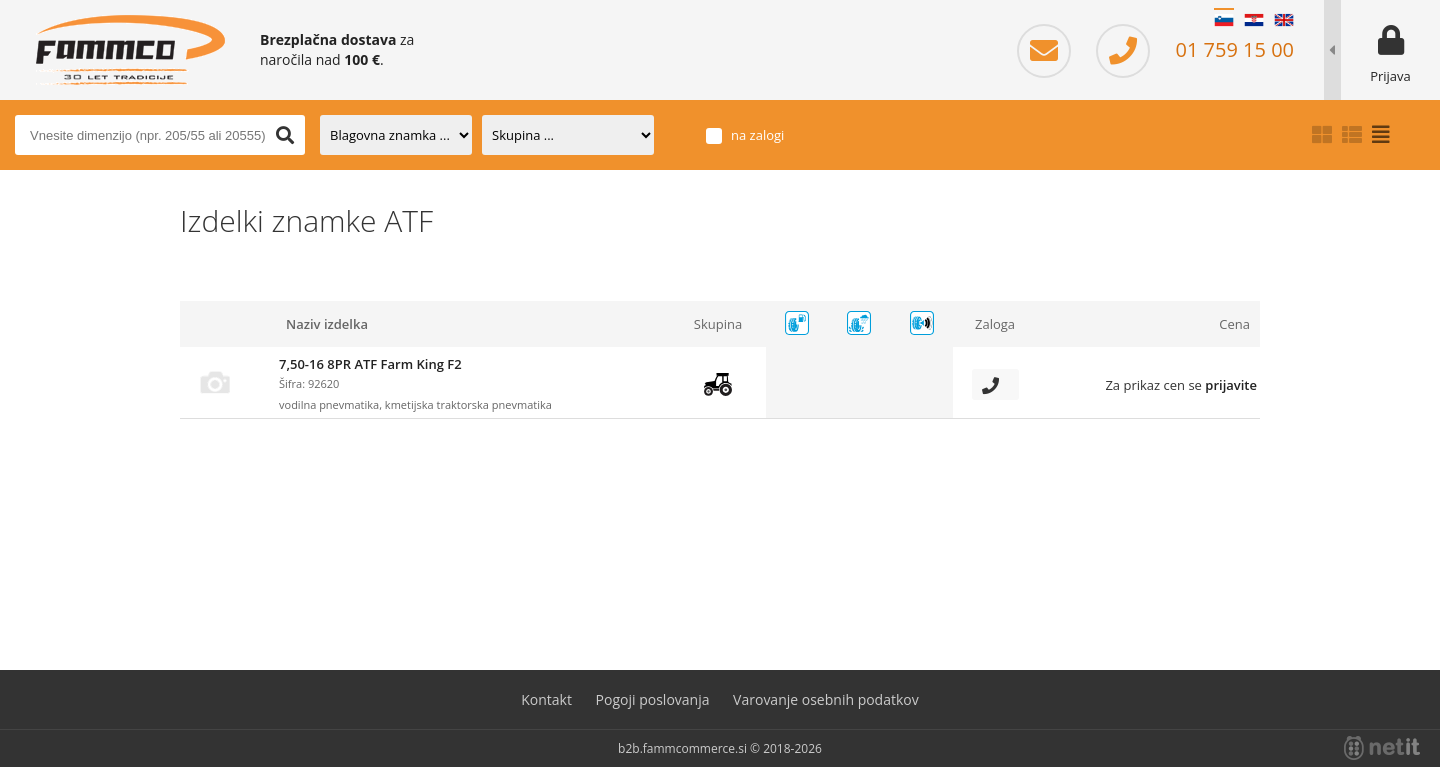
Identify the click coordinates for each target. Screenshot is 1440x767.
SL (1224, 20)
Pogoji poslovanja (653, 699)
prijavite (1231, 385)
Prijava (1390, 76)
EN (1284, 20)
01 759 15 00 (1195, 49)
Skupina (718, 324)
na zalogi (757, 134)
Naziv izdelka (327, 324)
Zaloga (995, 324)
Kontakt (546, 699)
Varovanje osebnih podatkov (826, 699)
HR (1254, 20)
